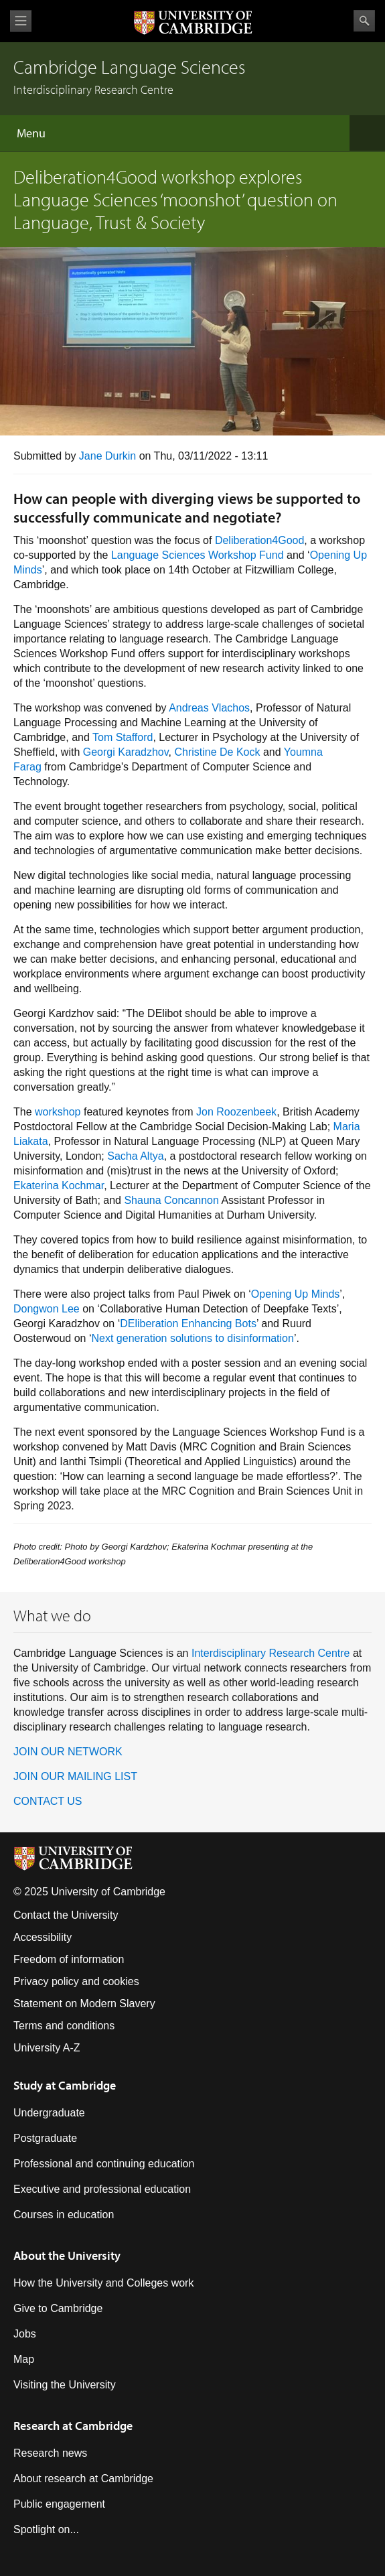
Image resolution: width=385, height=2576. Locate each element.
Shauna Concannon (171, 1200)
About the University (67, 2255)
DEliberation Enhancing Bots (188, 1323)
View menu (20, 21)
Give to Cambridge (57, 2308)
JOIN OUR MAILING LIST (75, 1776)
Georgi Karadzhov (126, 752)
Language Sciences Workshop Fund (197, 555)
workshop (57, 1111)
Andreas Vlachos (209, 708)
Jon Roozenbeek (236, 1111)
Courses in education (63, 2214)
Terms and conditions (63, 2025)
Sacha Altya (135, 1156)
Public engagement (59, 2504)
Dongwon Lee (46, 1308)
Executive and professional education (102, 2189)
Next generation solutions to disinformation (193, 1338)
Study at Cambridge (64, 2085)
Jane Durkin (107, 456)
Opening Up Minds (295, 1294)
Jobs (24, 2334)
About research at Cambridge (83, 2478)
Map (23, 2359)
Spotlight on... (46, 2529)
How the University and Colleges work (103, 2283)
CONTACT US (47, 1801)
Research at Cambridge (73, 2425)
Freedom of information (68, 1959)
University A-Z (46, 2047)
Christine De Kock (217, 752)
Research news (50, 2453)
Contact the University (66, 1915)
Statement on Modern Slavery (84, 2003)
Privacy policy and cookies (76, 1981)
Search (364, 20)
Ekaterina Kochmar (58, 1185)
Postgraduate (45, 2138)
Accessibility (42, 1937)
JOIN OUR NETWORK (68, 1751)
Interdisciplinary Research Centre (270, 1653)
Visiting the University (64, 2384)
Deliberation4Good (259, 540)
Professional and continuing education (103, 2163)
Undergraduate (49, 2112)
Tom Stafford (122, 737)
